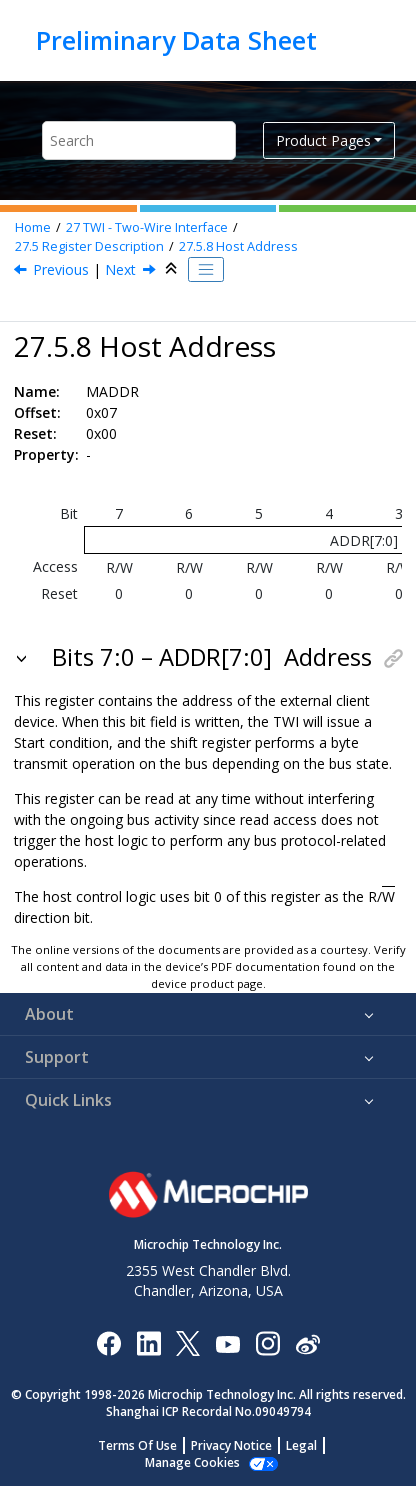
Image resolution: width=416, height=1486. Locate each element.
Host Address (238, 246)
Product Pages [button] (323, 140)
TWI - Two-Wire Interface (147, 227)
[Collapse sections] (173, 269)
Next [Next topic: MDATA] (120, 269)
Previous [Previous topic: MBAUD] (61, 269)
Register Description (89, 246)
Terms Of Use (137, 1445)
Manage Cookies (192, 1462)
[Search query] (139, 140)
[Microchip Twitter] (188, 1342)
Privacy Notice (231, 1445)
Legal (301, 1445)
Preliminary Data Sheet (176, 40)
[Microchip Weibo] (307, 1342)
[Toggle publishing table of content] (206, 270)
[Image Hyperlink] (227, 1342)
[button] (23, 657)
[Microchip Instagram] (267, 1342)
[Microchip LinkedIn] (148, 1342)
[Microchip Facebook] (108, 1342)
